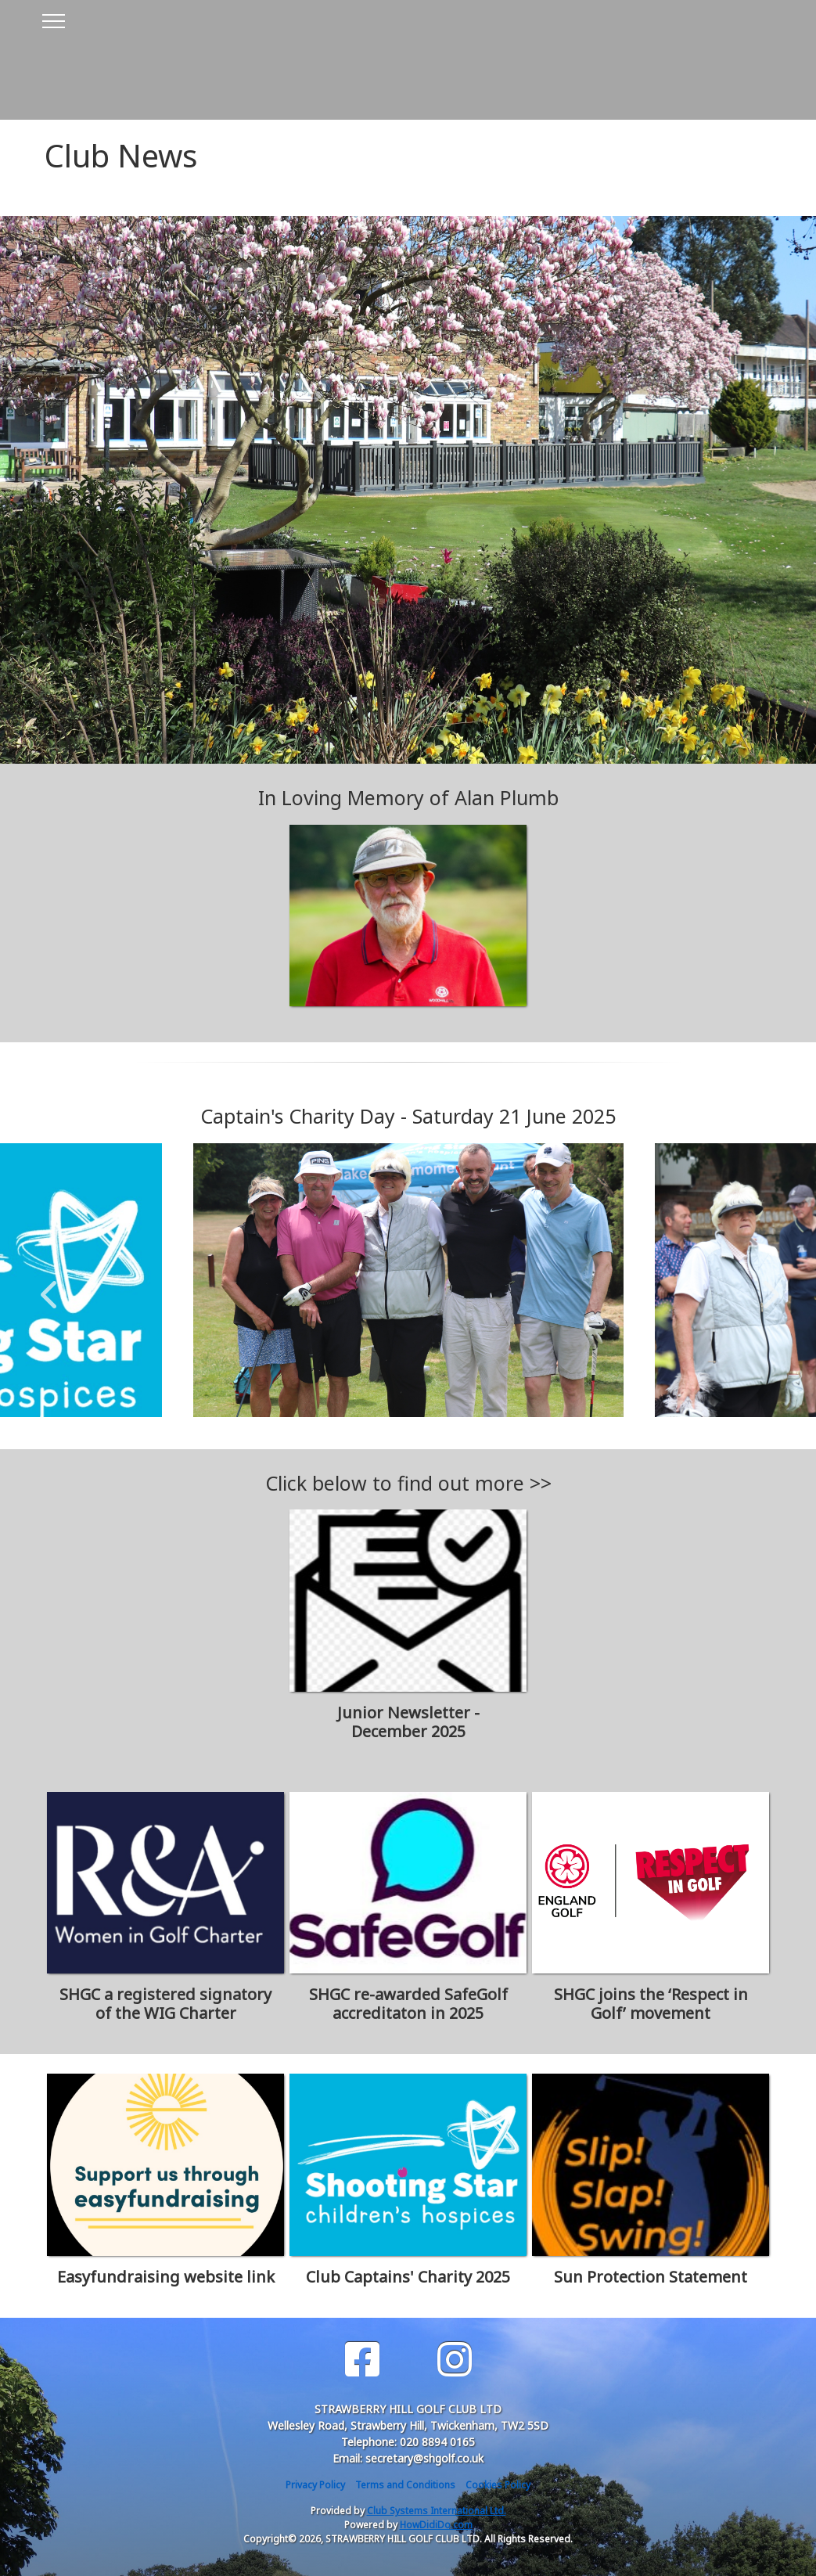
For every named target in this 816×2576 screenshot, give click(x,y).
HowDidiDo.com (436, 2524)
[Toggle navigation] (53, 18)
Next (767, 1286)
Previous (48, 1286)
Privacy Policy (315, 2484)
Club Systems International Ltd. (436, 2510)
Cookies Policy (498, 2484)
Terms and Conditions (405, 2484)
